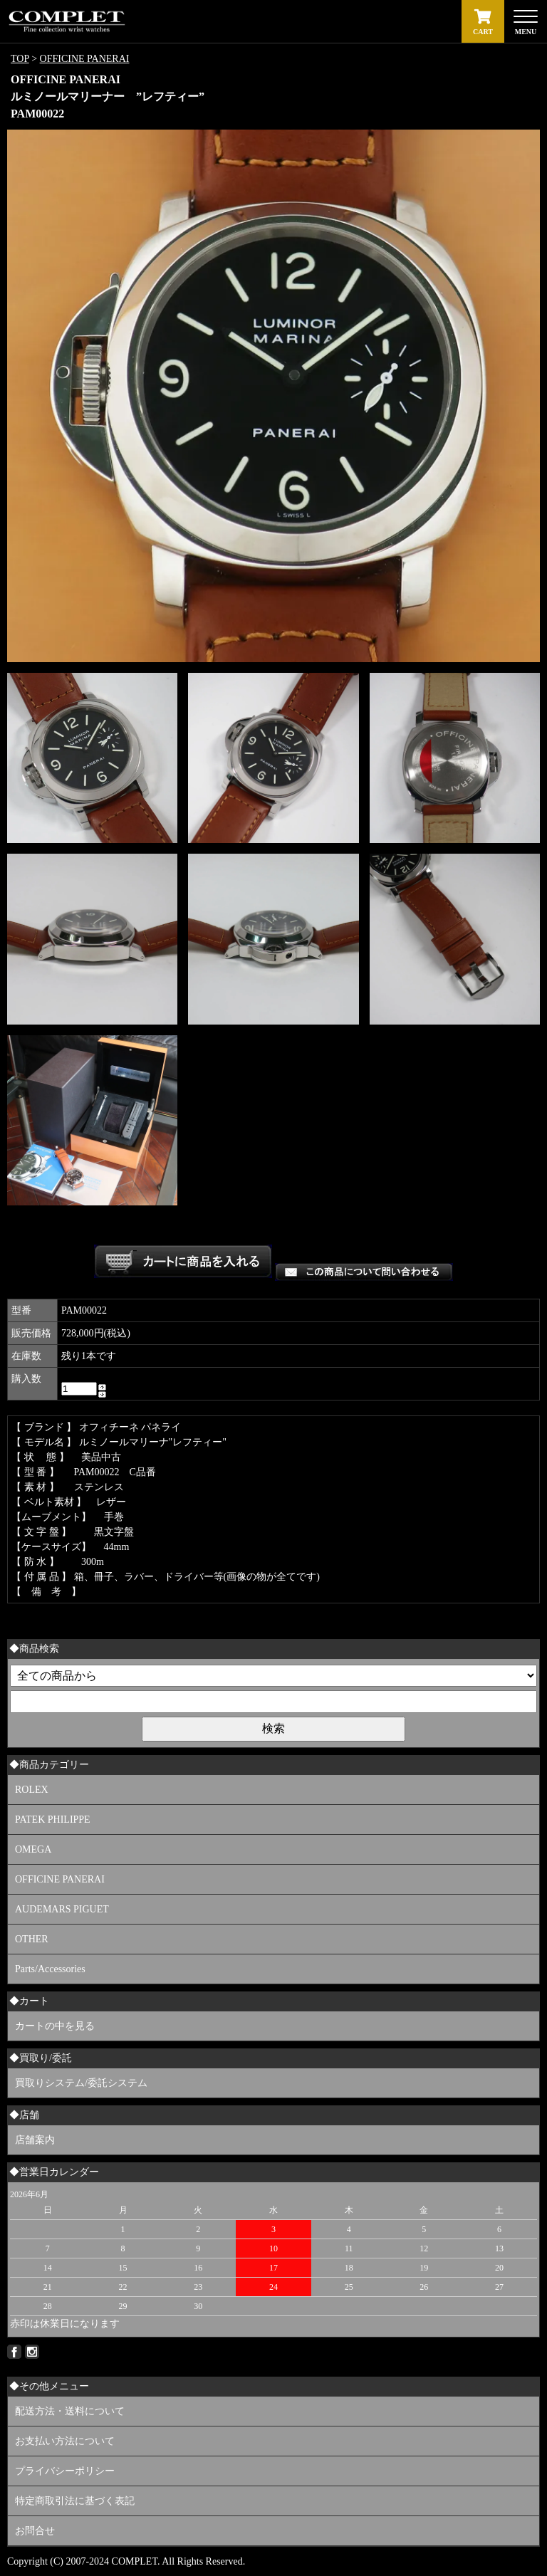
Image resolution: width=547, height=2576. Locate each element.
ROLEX (31, 1789)
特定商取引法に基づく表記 (75, 2501)
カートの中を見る (55, 2026)
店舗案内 (35, 2140)
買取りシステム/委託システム (81, 2083)
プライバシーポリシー (65, 2471)
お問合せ (35, 2530)
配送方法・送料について (70, 2411)
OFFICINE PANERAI (85, 58)
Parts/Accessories (50, 1969)
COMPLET (134, 2561)
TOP (20, 58)
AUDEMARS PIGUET (62, 1909)
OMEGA (33, 1849)
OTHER (31, 1939)
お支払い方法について (65, 2441)
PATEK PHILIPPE (52, 1819)
